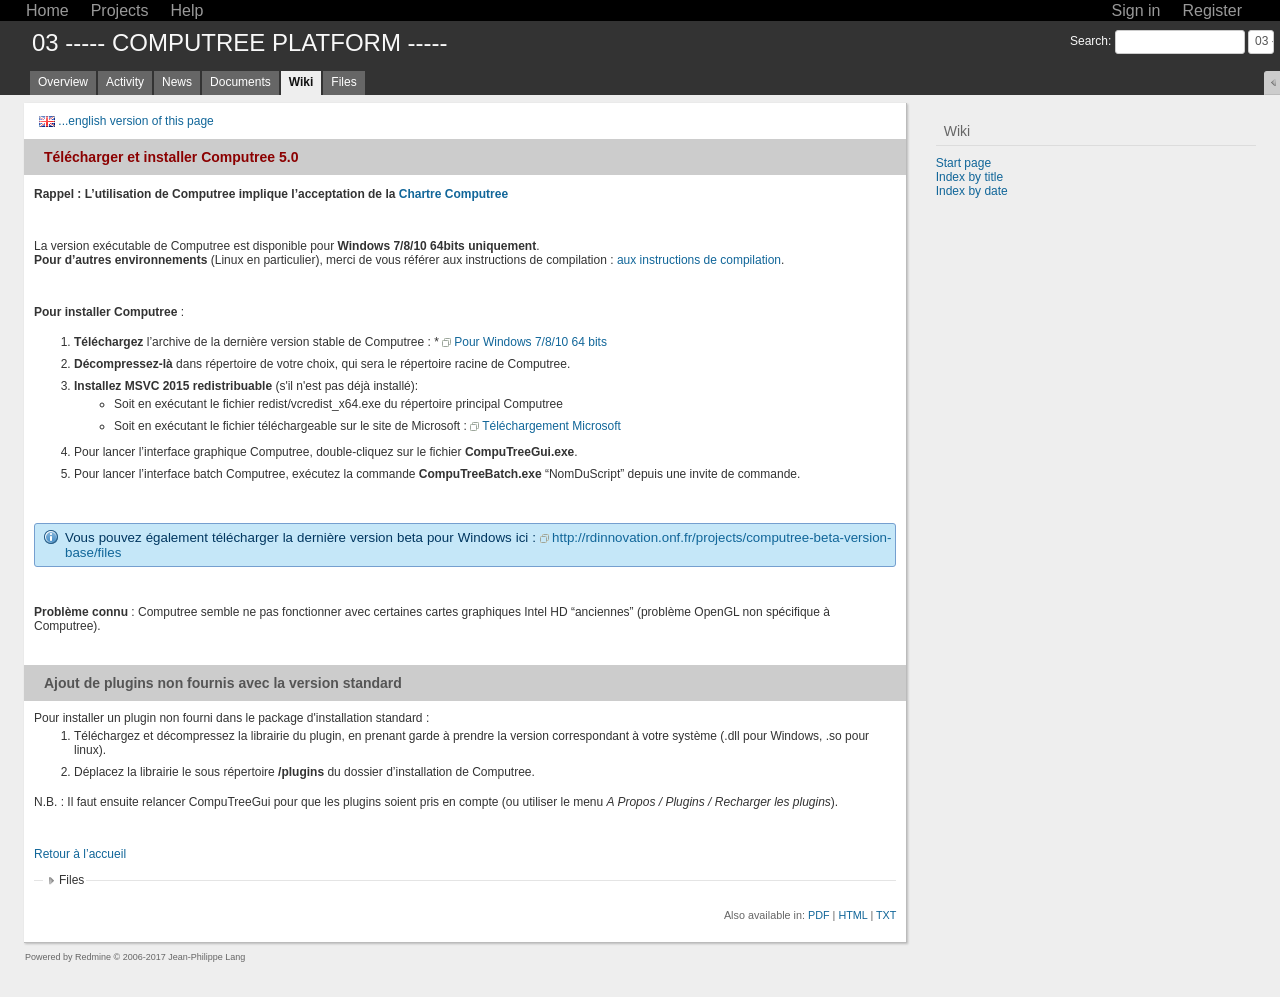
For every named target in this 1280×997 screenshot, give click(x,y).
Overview (63, 82)
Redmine (93, 957)
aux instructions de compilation (699, 260)
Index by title (969, 177)
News (177, 82)
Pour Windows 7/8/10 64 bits (530, 342)
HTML (852, 915)
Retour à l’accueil (80, 854)
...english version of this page (135, 121)
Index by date (972, 191)
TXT (886, 915)
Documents (240, 82)
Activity (125, 82)
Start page (963, 163)
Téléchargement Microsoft (551, 426)
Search (1089, 41)
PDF (819, 915)
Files (343, 82)
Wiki (301, 82)
